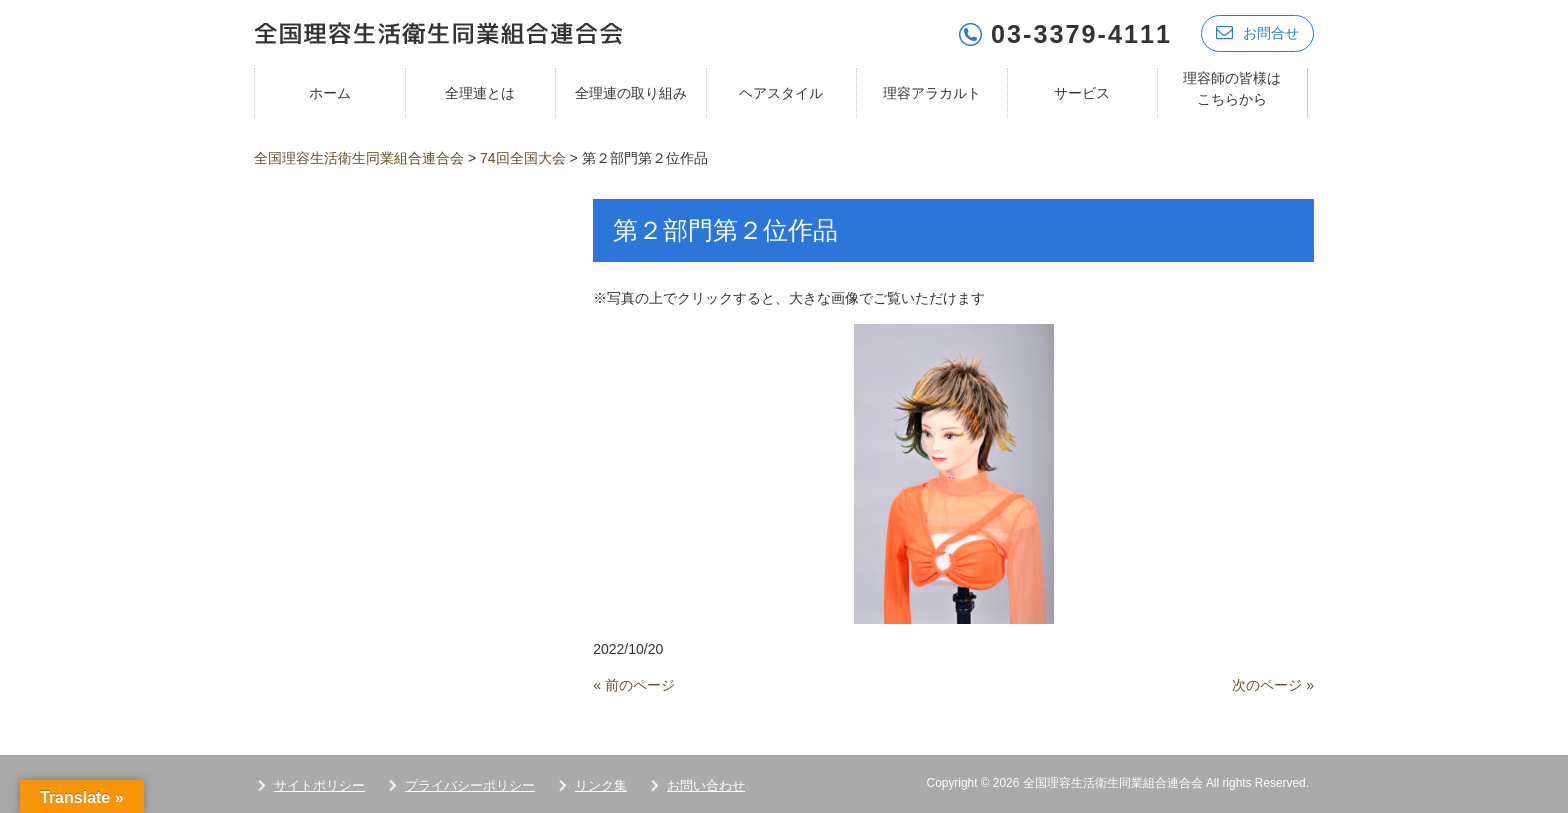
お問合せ (1257, 32)
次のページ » (1273, 684)
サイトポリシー (319, 784)
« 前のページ (634, 684)
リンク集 (601, 784)
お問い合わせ (706, 784)
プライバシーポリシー (470, 784)
